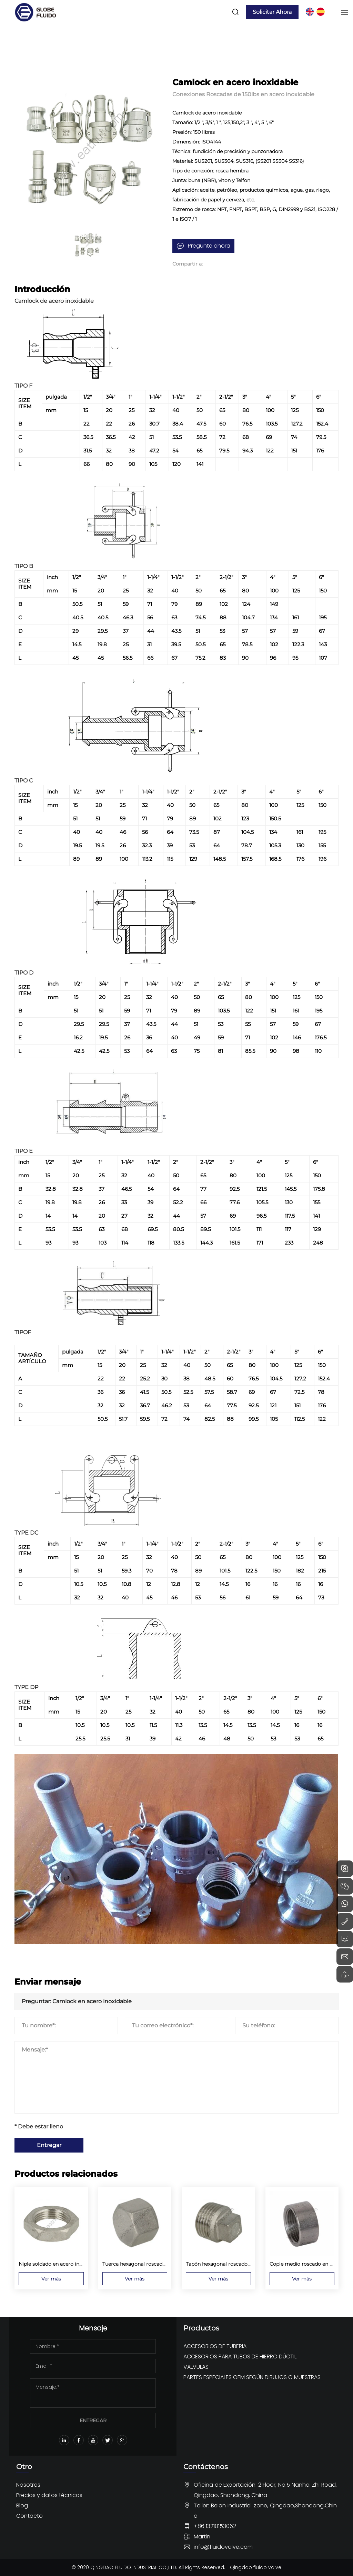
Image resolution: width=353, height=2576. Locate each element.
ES (320, 12)
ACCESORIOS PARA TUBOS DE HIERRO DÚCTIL (239, 2356)
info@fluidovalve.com (223, 2547)
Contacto (29, 2516)
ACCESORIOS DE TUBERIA (214, 2346)
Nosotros (28, 2485)
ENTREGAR (93, 2420)
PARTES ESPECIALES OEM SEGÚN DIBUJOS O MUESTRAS (252, 2377)
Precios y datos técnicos (49, 2495)
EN (309, 12)
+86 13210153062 (215, 2526)
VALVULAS (196, 2367)
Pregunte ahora (209, 246)
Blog (22, 2505)
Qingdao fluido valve (255, 2567)
